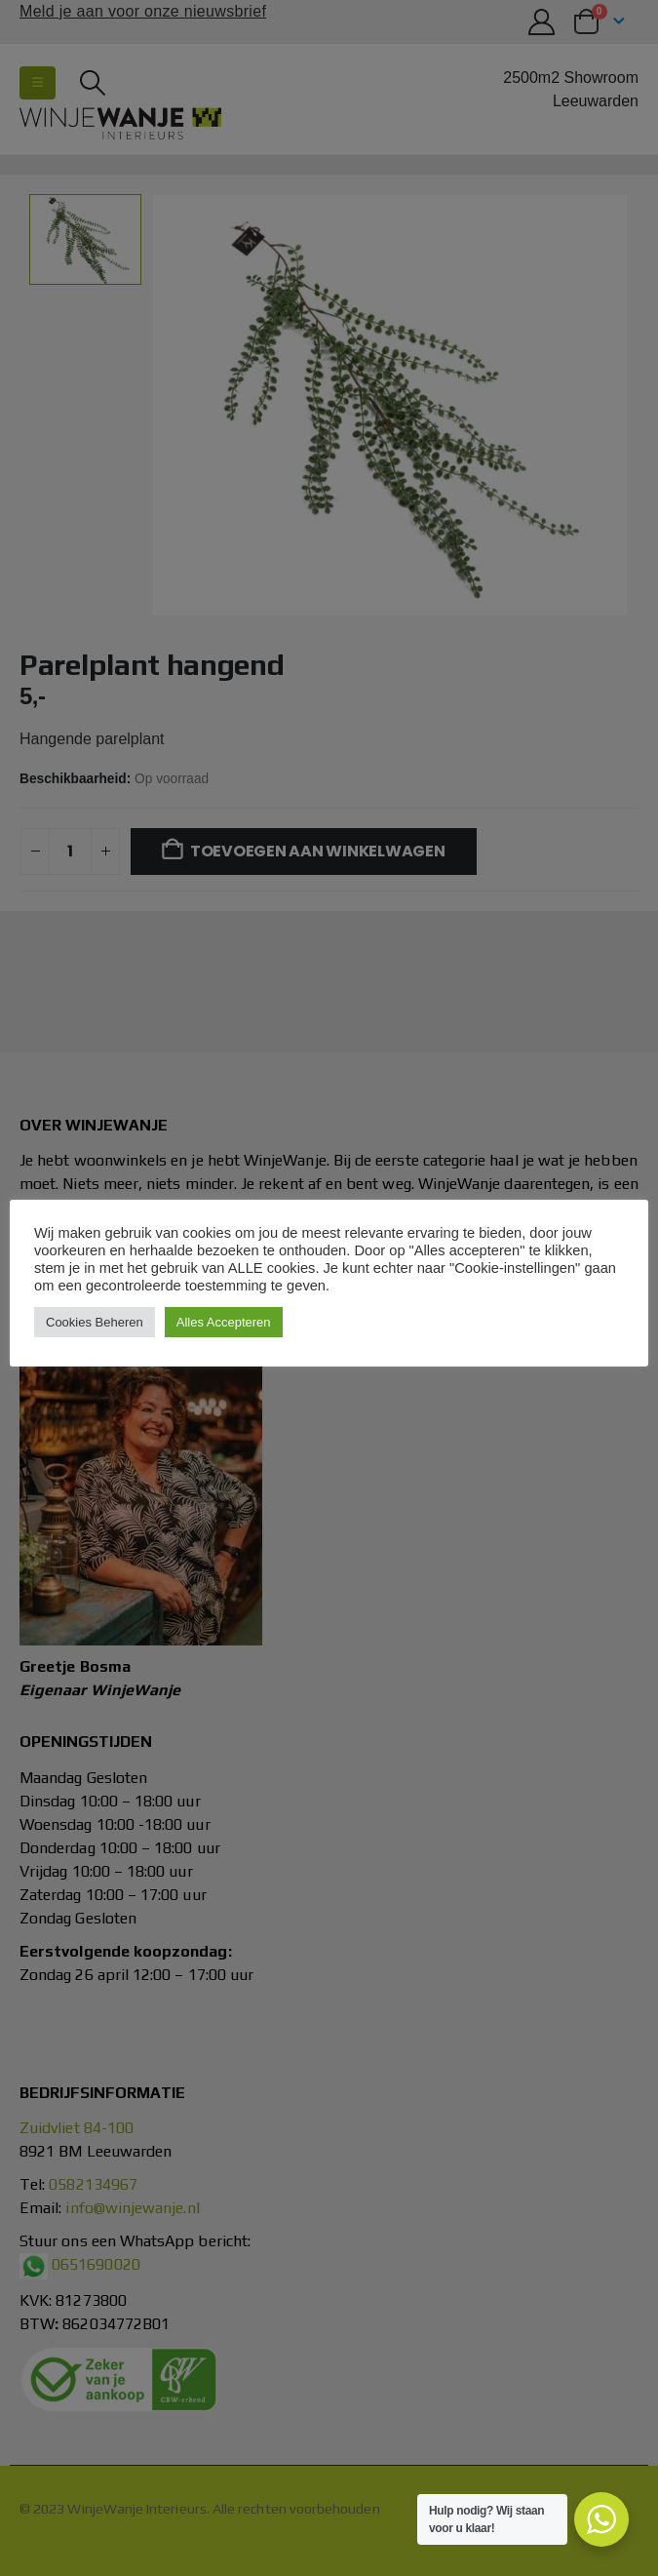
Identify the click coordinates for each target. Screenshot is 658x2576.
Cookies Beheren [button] (94, 1322)
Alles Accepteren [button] (223, 1322)
